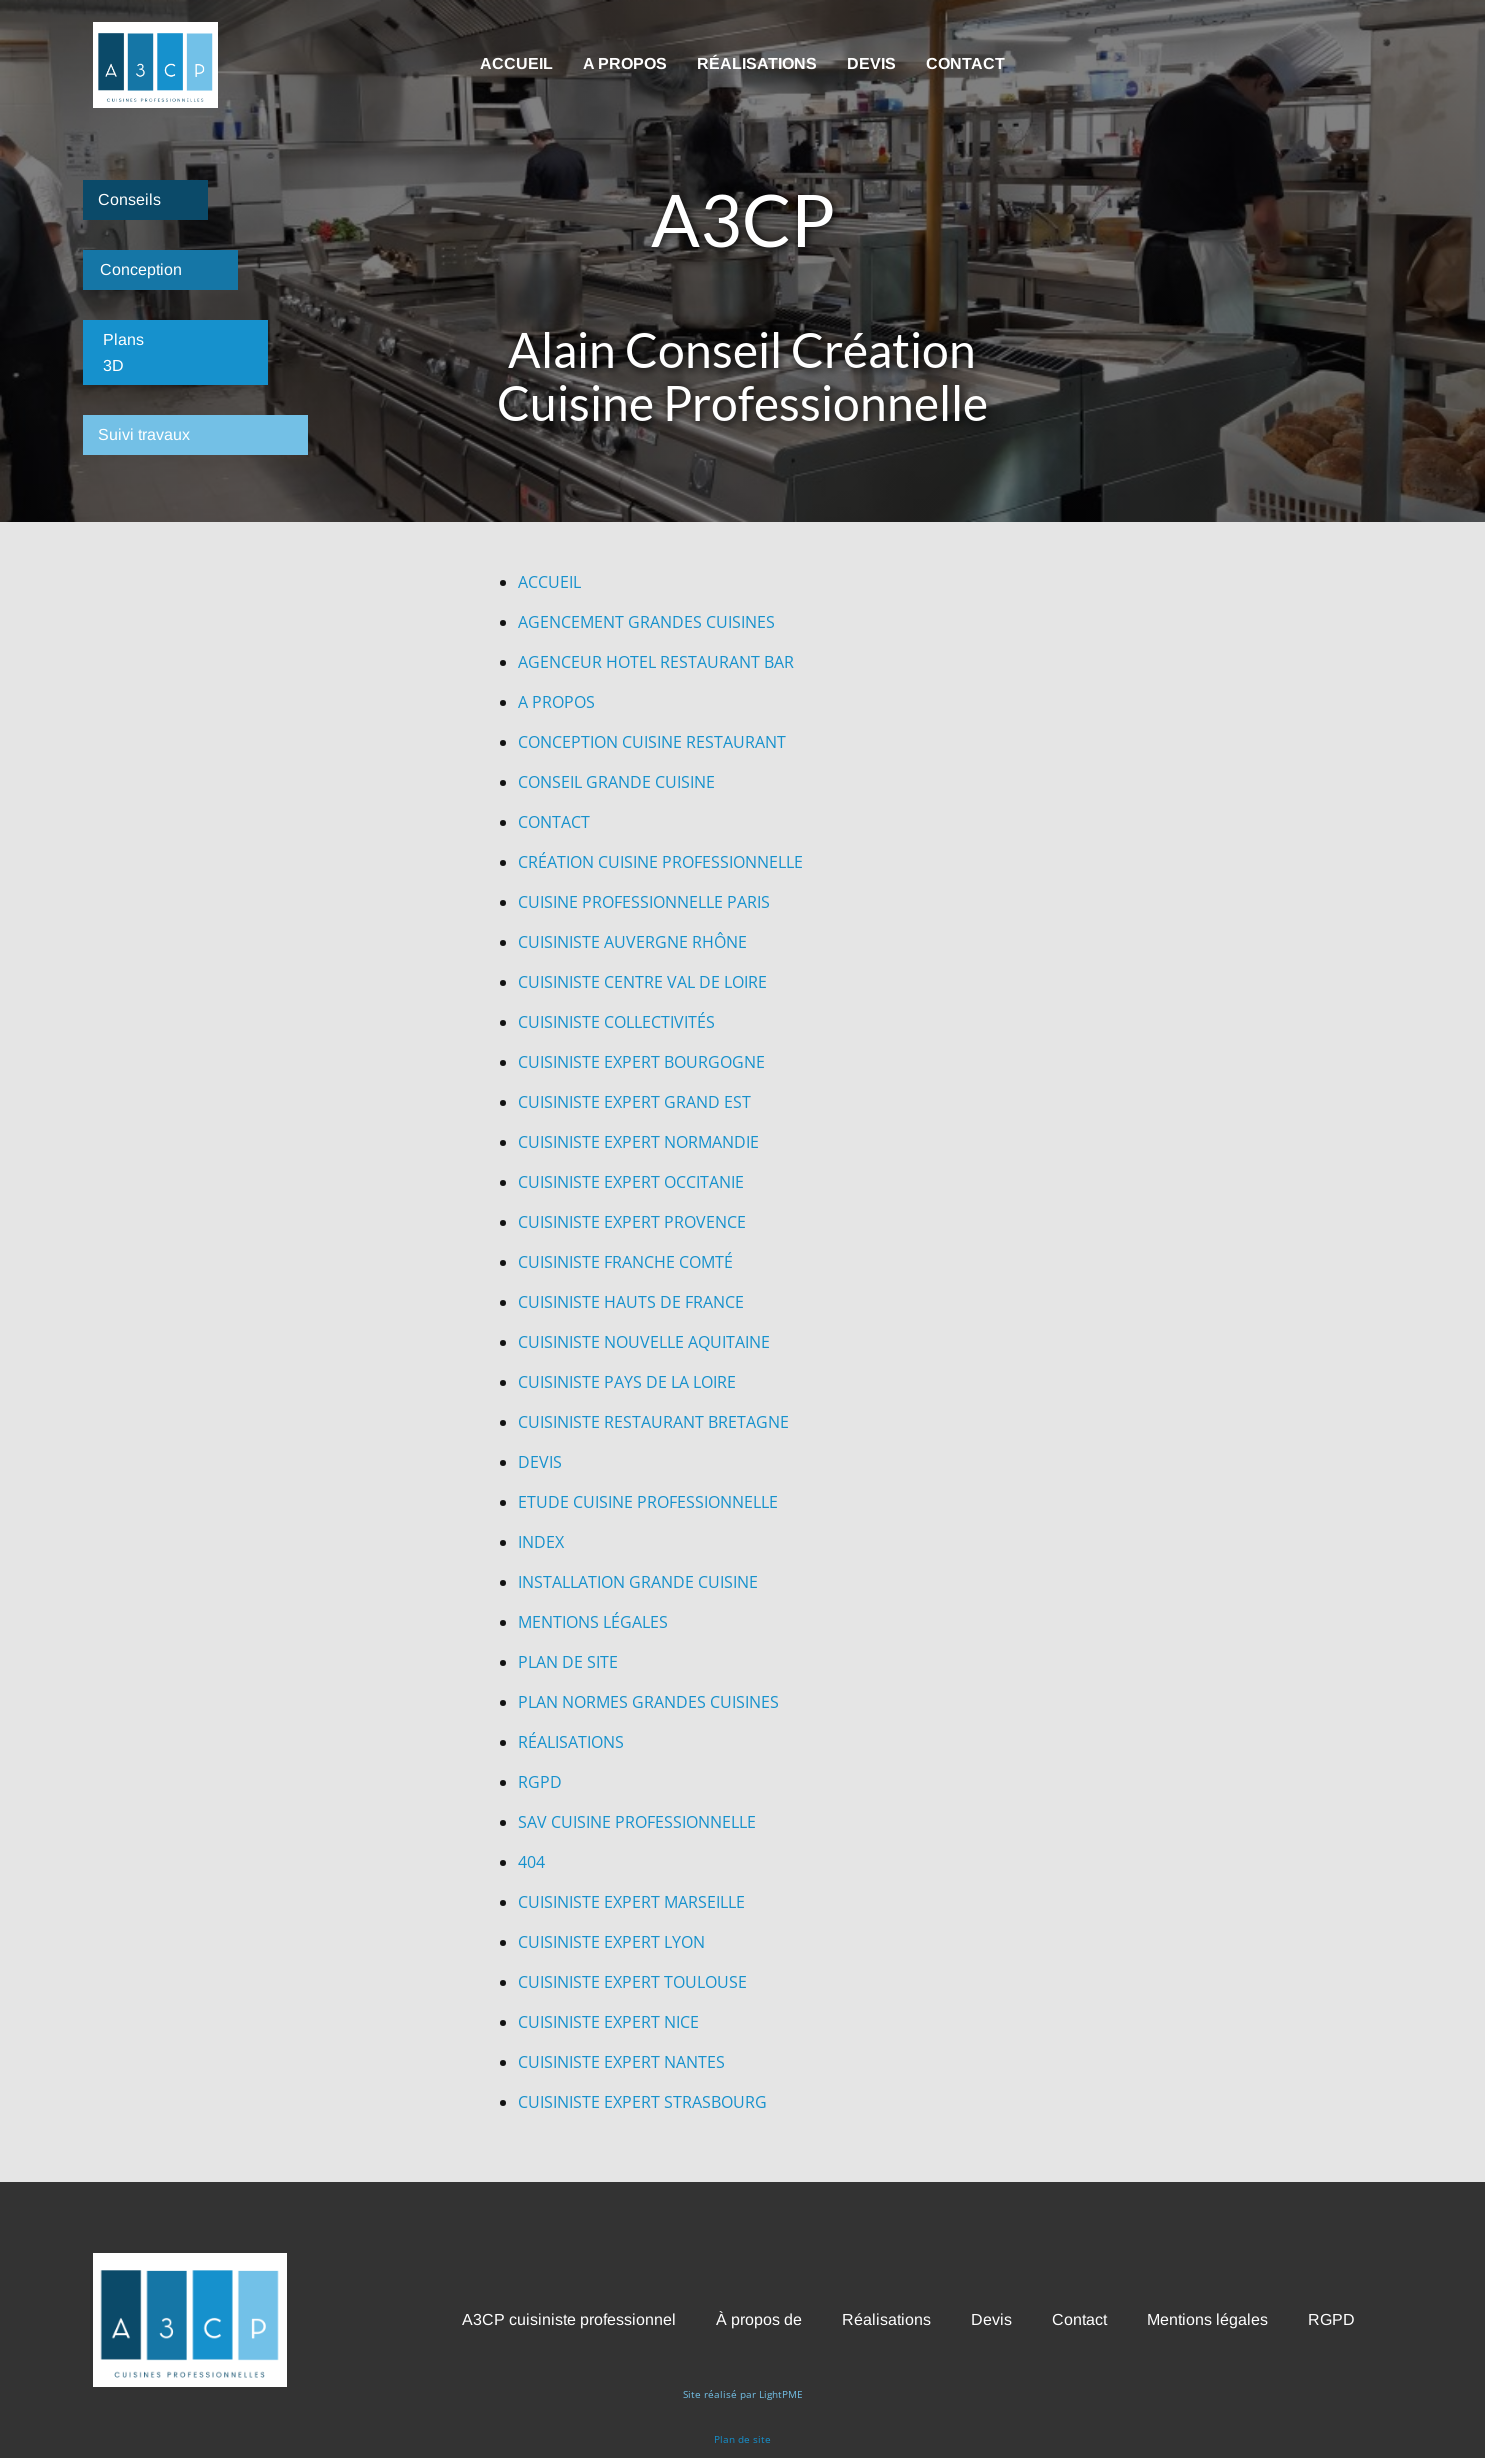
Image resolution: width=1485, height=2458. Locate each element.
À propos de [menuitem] (759, 2319)
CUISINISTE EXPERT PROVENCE (632, 1222)
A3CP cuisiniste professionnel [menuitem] (569, 2319)
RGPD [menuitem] (1331, 2319)
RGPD (540, 1782)
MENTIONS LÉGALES (593, 1622)
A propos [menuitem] (625, 63)
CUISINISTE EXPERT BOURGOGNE (641, 1062)
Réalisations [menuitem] (757, 63)
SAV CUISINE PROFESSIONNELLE (637, 1822)
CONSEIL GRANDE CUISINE (616, 782)
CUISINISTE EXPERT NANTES (621, 2062)
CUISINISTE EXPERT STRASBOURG (642, 2102)
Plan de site (742, 2439)
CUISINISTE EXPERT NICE (608, 2022)
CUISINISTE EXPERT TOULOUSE (632, 1982)
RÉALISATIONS (571, 1742)
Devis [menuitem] (871, 63)
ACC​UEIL (549, 582)
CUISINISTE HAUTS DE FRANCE (631, 1302)
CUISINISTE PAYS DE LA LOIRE (627, 1382)
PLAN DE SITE (568, 1662)
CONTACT (554, 822)
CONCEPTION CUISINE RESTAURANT (652, 742)
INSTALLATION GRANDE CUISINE (638, 1582)
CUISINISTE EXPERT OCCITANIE (631, 1182)
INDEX (541, 1542)
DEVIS (540, 1462)
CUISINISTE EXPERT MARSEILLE (631, 1902)
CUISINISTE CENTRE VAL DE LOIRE (642, 982)
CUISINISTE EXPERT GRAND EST (634, 1102)
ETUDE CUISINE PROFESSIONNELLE (648, 1502)
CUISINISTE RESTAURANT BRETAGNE (653, 1422)
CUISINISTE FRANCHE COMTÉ (625, 1262)
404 (531, 1862)
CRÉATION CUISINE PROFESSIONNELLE (660, 862)
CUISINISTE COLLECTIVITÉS (616, 1022)
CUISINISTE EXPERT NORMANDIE (638, 1142)
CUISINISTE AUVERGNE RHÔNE (632, 942)
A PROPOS (556, 702)
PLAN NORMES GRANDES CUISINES (648, 1702)
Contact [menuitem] (965, 63)
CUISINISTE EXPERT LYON (611, 1942)
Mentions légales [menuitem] (1207, 2319)
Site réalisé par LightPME (743, 2394)
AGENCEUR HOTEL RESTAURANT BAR (656, 662)
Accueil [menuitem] (516, 63)
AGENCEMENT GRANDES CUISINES (646, 622)
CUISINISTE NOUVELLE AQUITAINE (644, 1342)
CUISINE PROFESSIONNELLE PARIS (644, 902)
